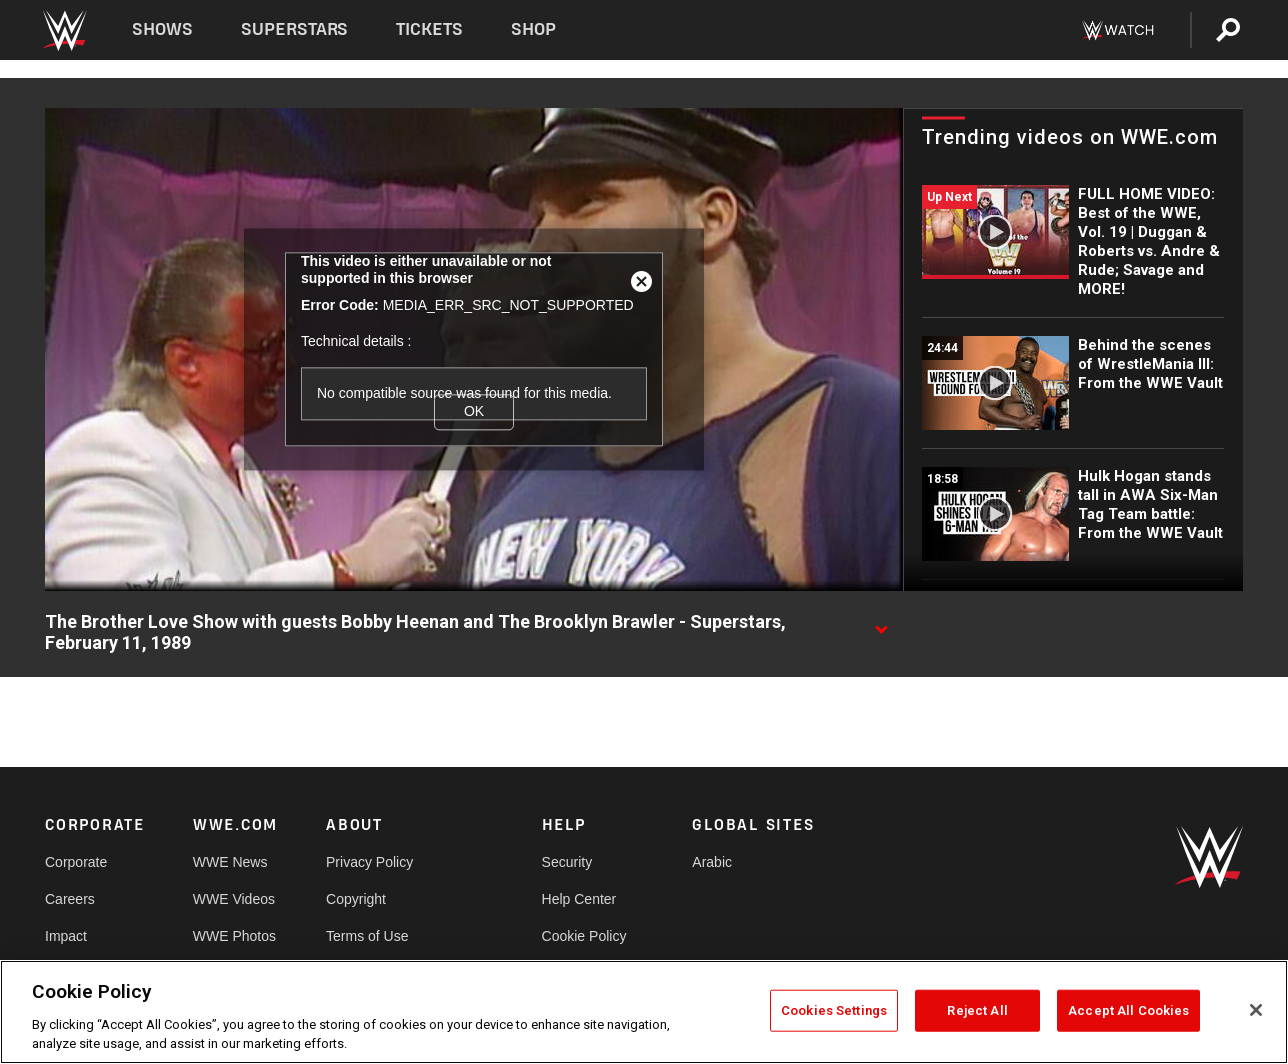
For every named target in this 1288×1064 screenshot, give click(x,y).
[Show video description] (881, 623)
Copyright (356, 899)
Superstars (295, 29)
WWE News (230, 862)
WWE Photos (234, 936)
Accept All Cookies (1128, 1010)
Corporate (76, 862)
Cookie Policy (584, 936)
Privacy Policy (369, 862)
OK (474, 411)
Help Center (579, 899)
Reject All (977, 1010)
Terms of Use (367, 936)
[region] (644, 1012)
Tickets (429, 29)
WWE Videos (234, 899)
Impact (66, 936)
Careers (70, 899)
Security (567, 862)
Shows (162, 29)
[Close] (1256, 1010)
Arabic (712, 862)
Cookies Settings (834, 1010)
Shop (533, 29)
